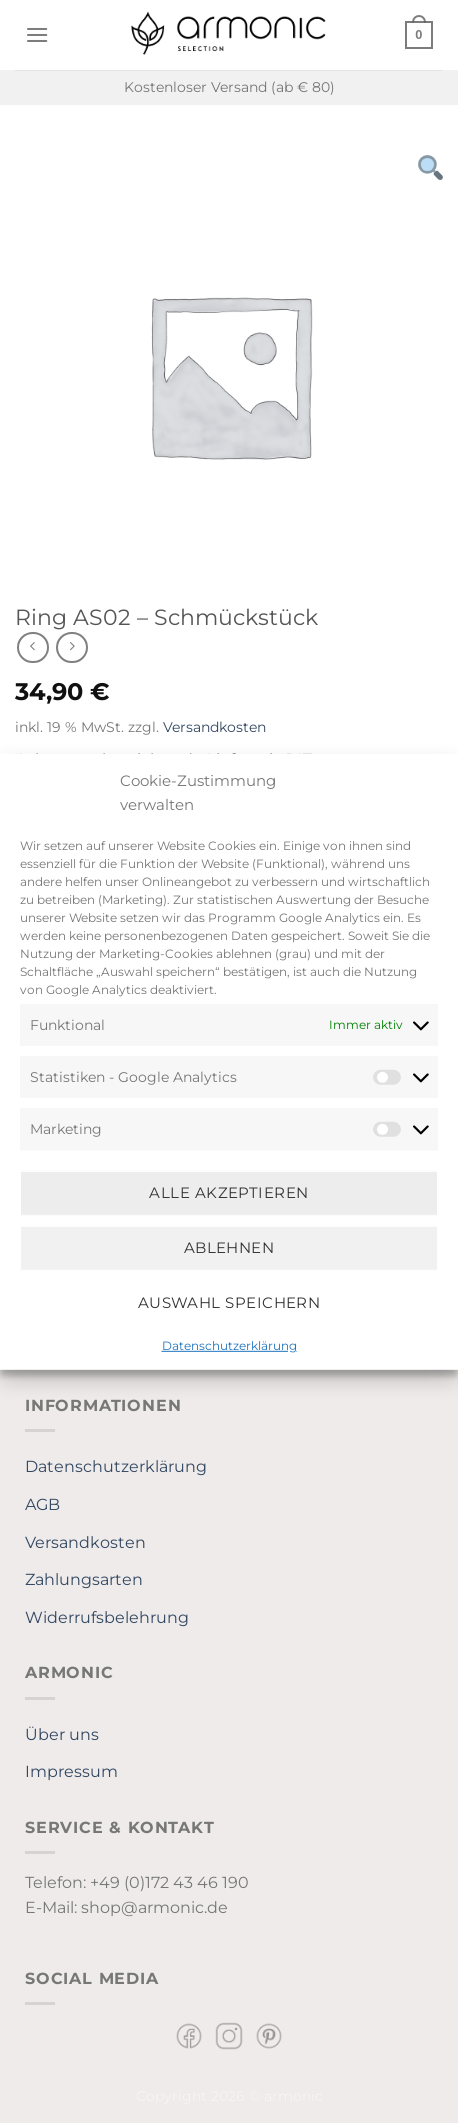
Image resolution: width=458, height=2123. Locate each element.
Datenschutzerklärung (229, 1344)
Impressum (71, 1771)
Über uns (62, 1734)
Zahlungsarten (84, 1579)
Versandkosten (214, 727)
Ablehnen (229, 1247)
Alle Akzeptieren (228, 1192)
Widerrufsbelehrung (107, 1617)
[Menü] (37, 34)
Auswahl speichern (229, 1302)
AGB (42, 1504)
